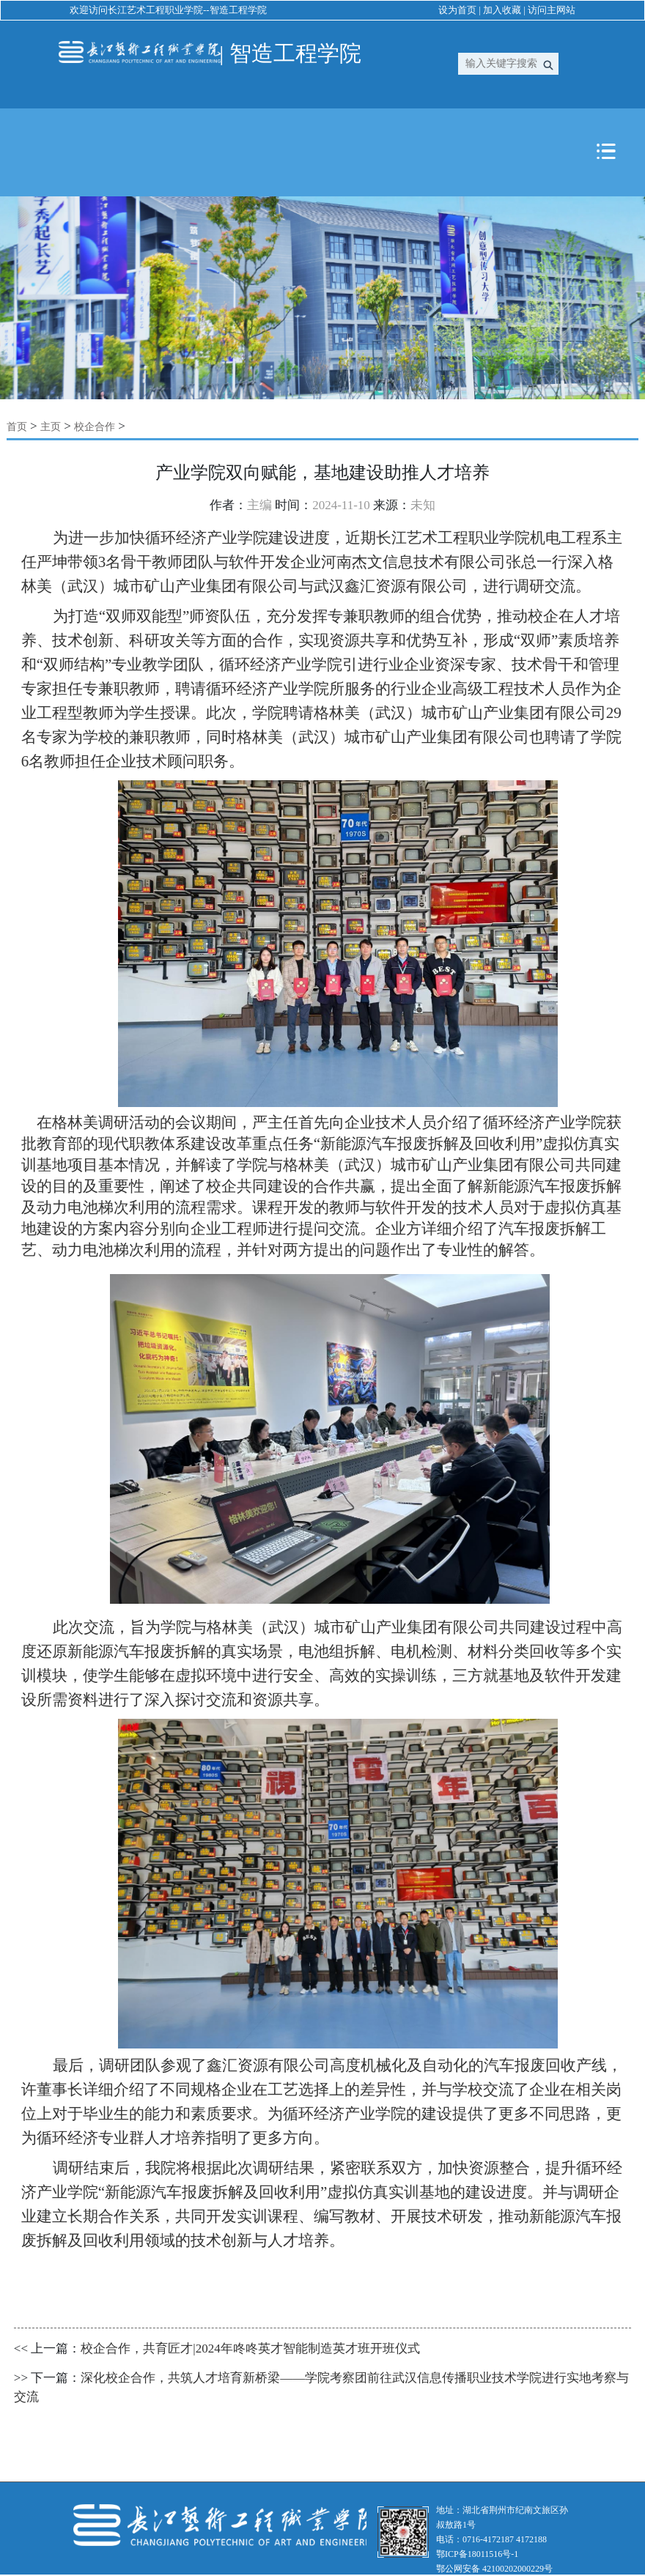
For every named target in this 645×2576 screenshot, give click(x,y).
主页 (50, 426)
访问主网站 (551, 9)
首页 (17, 426)
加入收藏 (502, 9)
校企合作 (94, 426)
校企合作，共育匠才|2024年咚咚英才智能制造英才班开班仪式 (250, 2348)
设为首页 (457, 9)
